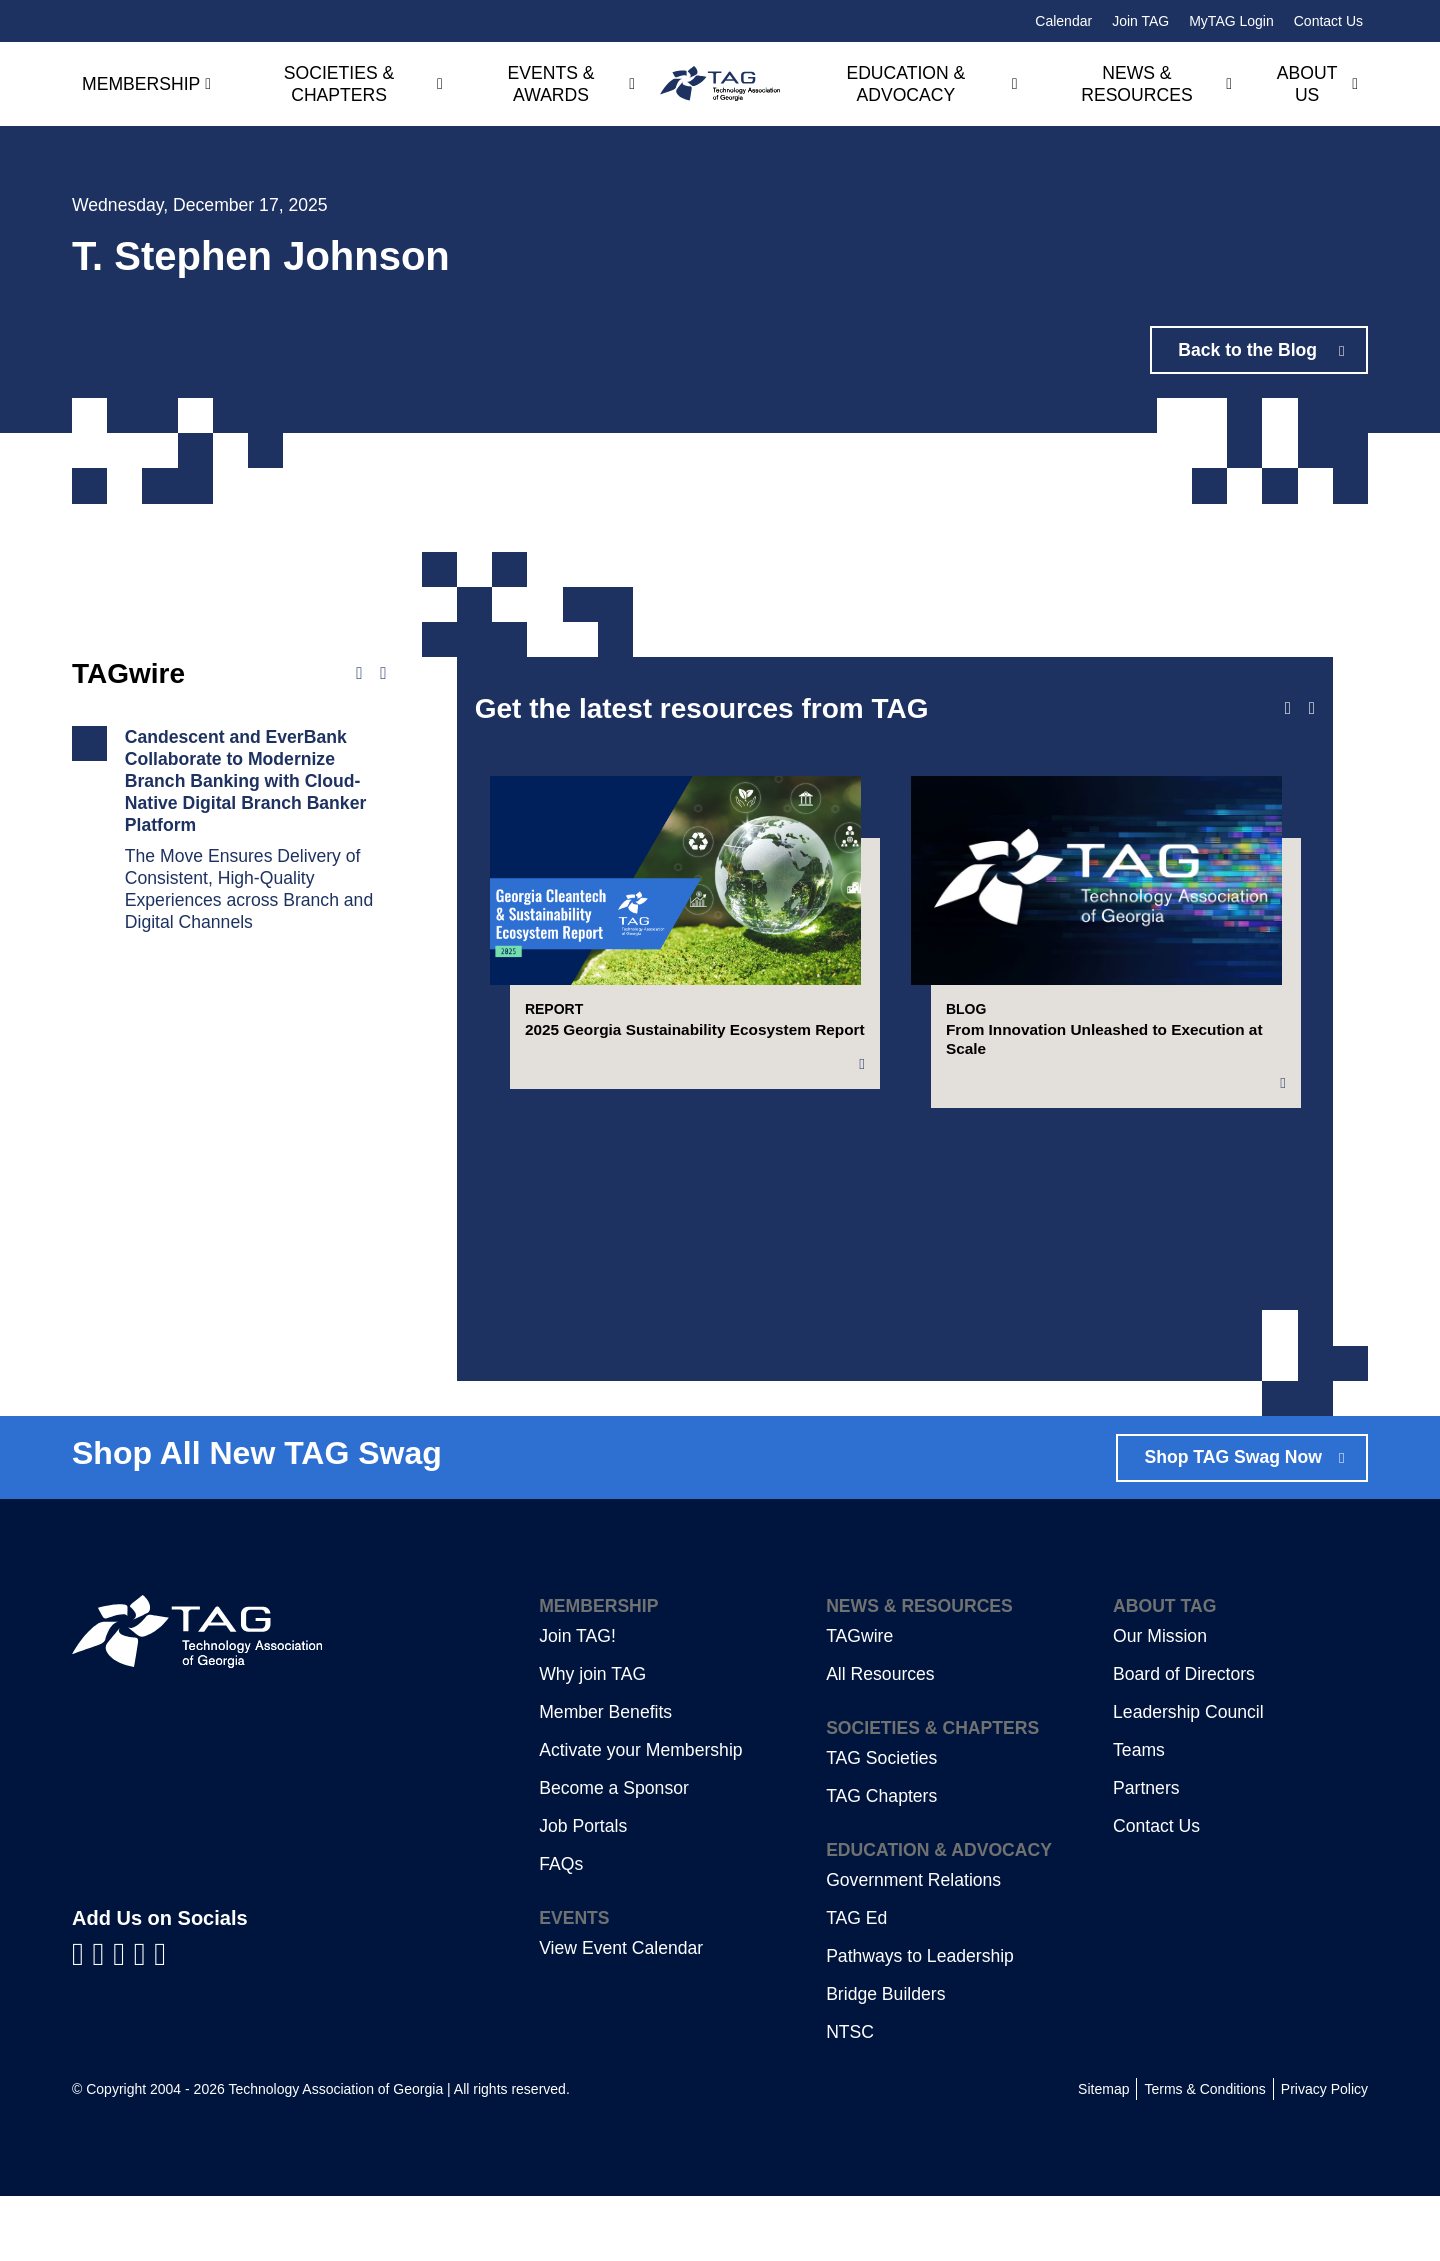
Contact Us (1328, 21)
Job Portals (583, 1891)
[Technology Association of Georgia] (720, 83)
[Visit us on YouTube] (123, 2018)
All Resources (880, 1739)
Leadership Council (1188, 1777)
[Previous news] (359, 674)
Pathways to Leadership (920, 2021)
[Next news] (383, 674)
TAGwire (859, 1701)
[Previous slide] (1288, 709)
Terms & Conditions (1204, 2154)
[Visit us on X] (144, 2018)
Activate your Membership (640, 1815)
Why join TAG (592, 1739)
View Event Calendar (621, 2013)
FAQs (561, 1929)
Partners (1146, 1853)
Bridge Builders (885, 2059)
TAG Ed (856, 1983)
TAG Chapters (881, 1861)
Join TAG (1140, 21)
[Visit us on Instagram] (160, 2018)
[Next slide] (1312, 709)
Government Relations (913, 1945)
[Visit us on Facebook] (82, 2018)
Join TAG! (577, 1701)
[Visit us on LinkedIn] (103, 2018)
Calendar (1063, 21)
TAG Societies (881, 1823)
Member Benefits (605, 1777)
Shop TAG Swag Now (1233, 1522)
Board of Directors (1184, 1739)
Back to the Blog (1249, 350)
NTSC (850, 2097)
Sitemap (1103, 2154)
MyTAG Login (1231, 21)
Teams (1139, 1815)
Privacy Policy (1324, 2154)
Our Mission (1160, 1701)
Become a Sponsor (614, 1853)
